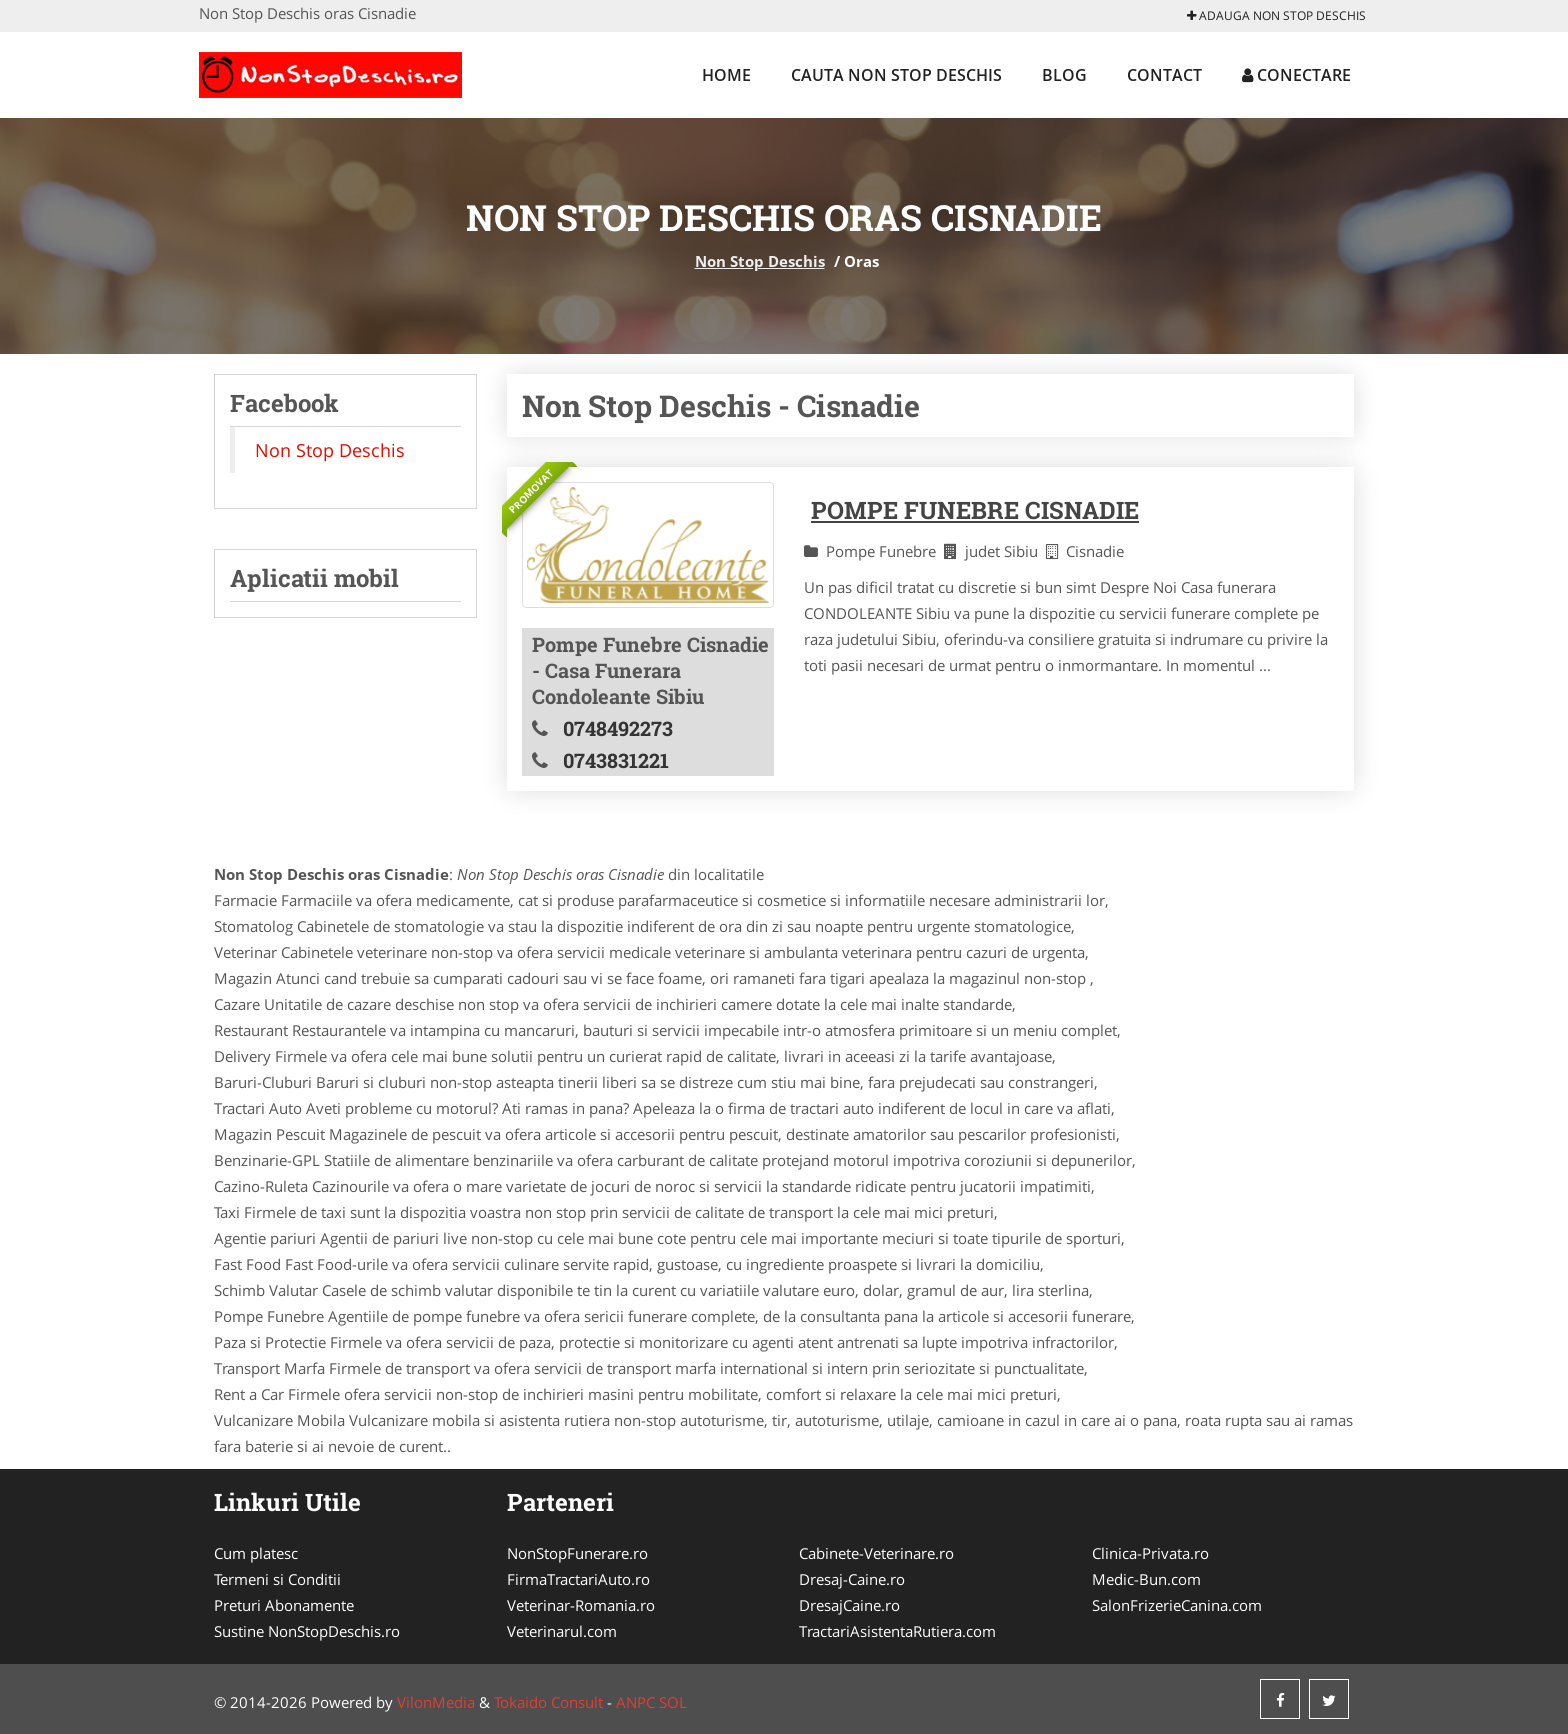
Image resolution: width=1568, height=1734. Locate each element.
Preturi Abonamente (284, 1605)
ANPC (635, 1702)
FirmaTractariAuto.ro (578, 1579)
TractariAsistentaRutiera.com (897, 1631)
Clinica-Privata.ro (1150, 1553)
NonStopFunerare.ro (577, 1553)
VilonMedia (436, 1702)
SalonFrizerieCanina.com (1177, 1605)
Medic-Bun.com (1146, 1579)
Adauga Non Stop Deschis (1276, 15)
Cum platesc (256, 1553)
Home (726, 75)
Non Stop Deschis (760, 261)
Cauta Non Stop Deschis (896, 75)
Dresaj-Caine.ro (852, 1579)
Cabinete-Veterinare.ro (876, 1553)
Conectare (1296, 75)
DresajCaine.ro (849, 1605)
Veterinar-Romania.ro (581, 1605)
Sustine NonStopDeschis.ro (307, 1631)
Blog (1064, 75)
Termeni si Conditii (277, 1579)
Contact (1164, 75)
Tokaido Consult (548, 1702)
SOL (673, 1702)
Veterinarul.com (562, 1631)
